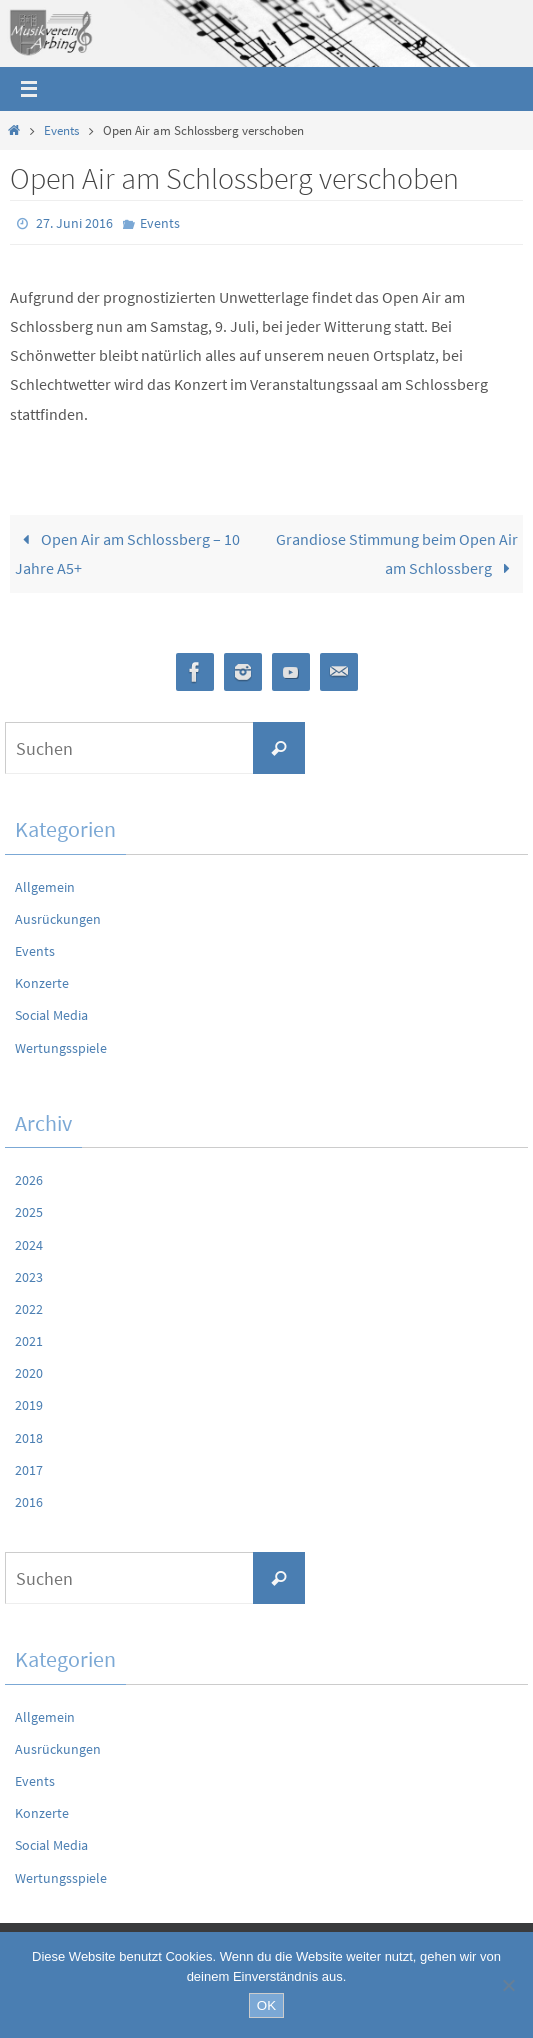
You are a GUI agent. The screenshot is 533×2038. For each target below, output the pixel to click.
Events (61, 130)
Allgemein (45, 887)
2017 (29, 1470)
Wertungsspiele (61, 1048)
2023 (29, 1277)
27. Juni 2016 (74, 223)
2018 (29, 1438)
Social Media (51, 1015)
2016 (29, 1502)
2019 (29, 1405)
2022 (29, 1309)
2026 (29, 1180)
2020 (29, 1373)
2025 (29, 1212)
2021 (29, 1341)
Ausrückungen (58, 919)
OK (266, 2005)
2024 (29, 1245)
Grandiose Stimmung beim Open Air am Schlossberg (397, 553)
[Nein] (508, 1985)
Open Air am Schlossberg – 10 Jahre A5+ (127, 553)
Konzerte (42, 983)
